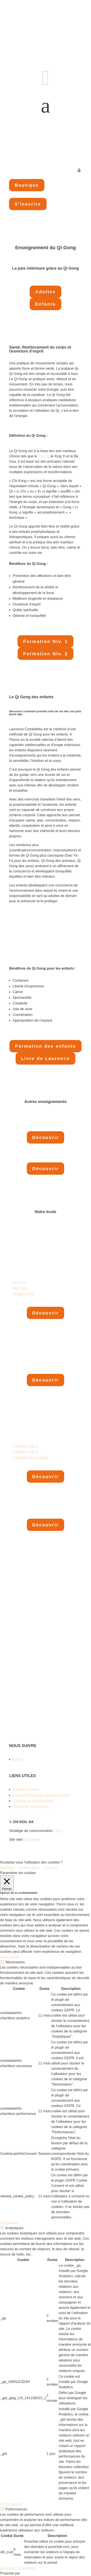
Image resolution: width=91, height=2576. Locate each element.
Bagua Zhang (23, 1294)
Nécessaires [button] (9, 1957)
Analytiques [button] (9, 2223)
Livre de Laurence (45, 1058)
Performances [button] (11, 2504)
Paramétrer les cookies (31, 1806)
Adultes (45, 291)
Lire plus (50, 1867)
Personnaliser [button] (29, 1867)
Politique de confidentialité (33, 1801)
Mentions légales (26, 1789)
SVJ (59, 1831)
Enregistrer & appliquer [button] (18, 2568)
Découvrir (45, 1137)
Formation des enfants (45, 1046)
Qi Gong (19, 1282)
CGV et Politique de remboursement (41, 1795)
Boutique (27, 185)
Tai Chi (43, 456)
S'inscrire (28, 204)
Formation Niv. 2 (45, 653)
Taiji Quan (20, 1288)
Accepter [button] (7, 1867)
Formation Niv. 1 (45, 641)
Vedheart (32, 1839)
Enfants (45, 304)
